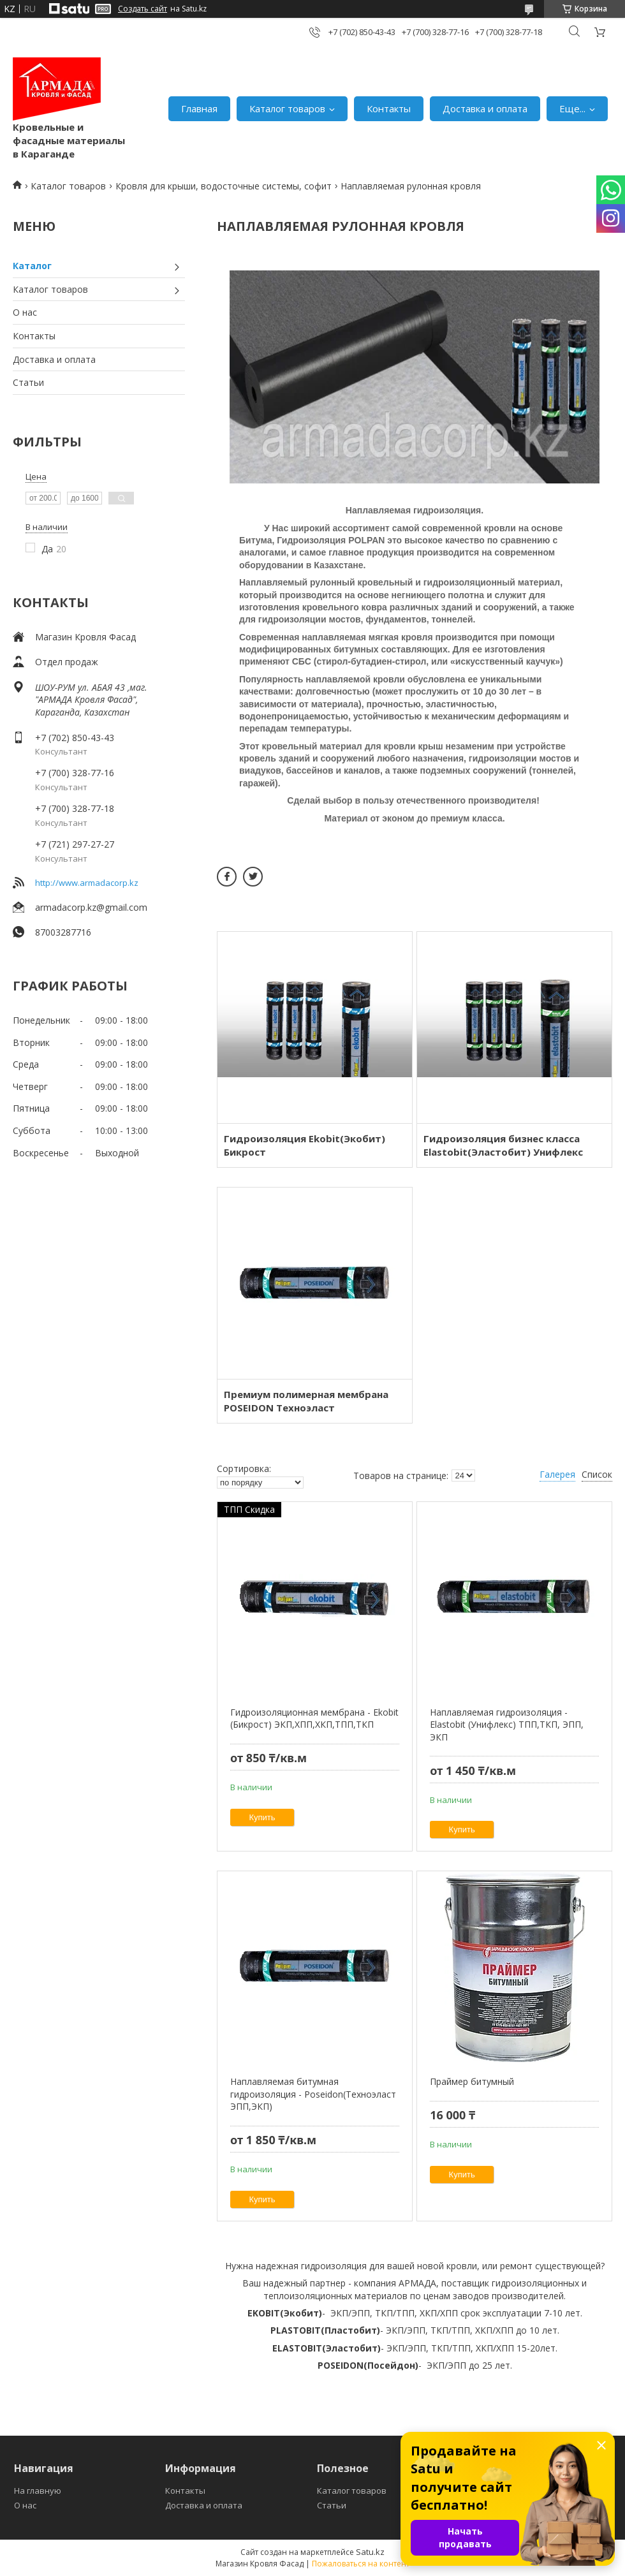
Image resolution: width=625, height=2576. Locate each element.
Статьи (28, 382)
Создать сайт (142, 8)
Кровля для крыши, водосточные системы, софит (223, 186)
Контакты (389, 108)
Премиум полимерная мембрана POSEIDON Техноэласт (306, 1401)
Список (597, 1474)
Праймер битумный (472, 2081)
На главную (37, 2490)
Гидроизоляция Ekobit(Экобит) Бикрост (304, 1145)
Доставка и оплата (485, 108)
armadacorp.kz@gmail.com (91, 907)
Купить (262, 1817)
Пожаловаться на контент (360, 2563)
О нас (25, 312)
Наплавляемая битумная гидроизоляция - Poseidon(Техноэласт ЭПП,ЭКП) (313, 2093)
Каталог (32, 266)
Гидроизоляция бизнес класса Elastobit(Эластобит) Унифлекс (503, 1145)
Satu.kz (370, 2552)
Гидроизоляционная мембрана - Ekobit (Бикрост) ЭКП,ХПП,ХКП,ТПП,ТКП (314, 1718)
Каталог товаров (287, 108)
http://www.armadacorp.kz (86, 882)
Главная (199, 108)
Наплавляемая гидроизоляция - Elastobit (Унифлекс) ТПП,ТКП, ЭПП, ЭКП (507, 1724)
